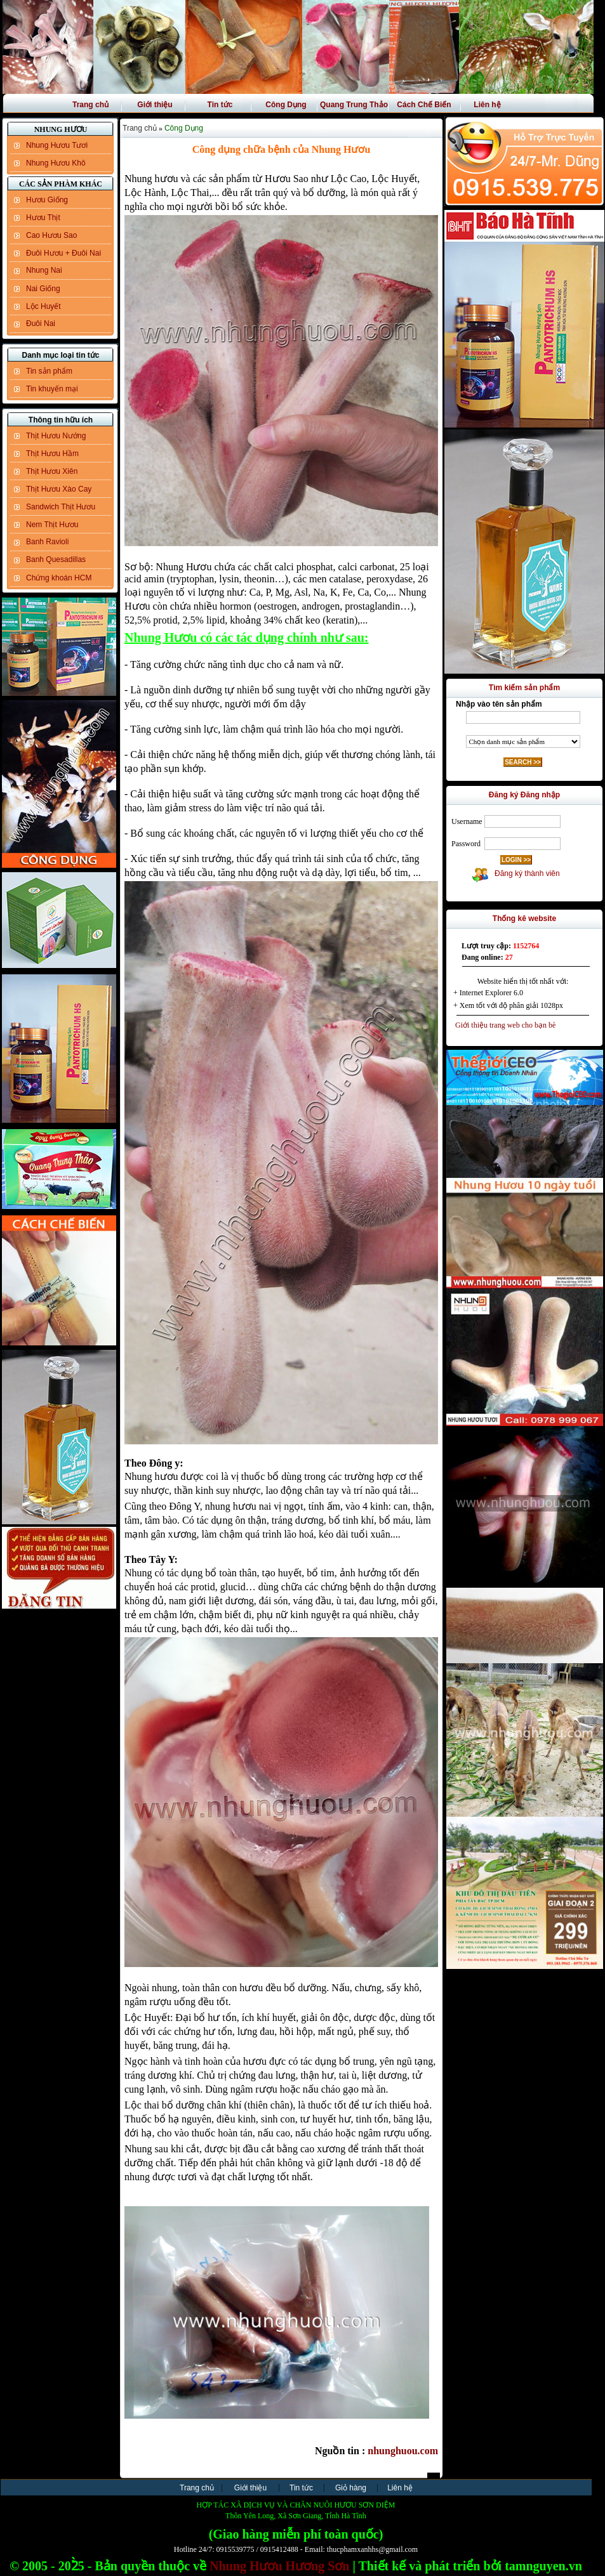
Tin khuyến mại (52, 388)
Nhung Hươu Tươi (57, 145)
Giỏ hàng (350, 2487)
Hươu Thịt (43, 217)
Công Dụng (285, 104)
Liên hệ (487, 104)
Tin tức (220, 104)
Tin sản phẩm (49, 371)
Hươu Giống (47, 199)
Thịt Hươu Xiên (51, 471)
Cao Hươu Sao (51, 235)
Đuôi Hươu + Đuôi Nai (63, 253)
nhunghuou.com (403, 2450)
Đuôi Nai (40, 323)
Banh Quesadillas (56, 559)
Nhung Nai (44, 270)
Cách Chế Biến (424, 104)
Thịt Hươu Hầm (52, 453)
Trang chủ (90, 104)
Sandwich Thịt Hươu (60, 506)
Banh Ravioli (47, 541)
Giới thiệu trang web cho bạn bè (502, 1025)
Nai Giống (43, 288)
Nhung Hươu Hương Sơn (279, 2566)
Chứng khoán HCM (58, 577)
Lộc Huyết (43, 306)
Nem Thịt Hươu (52, 524)
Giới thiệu (154, 104)
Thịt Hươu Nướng (56, 435)
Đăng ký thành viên (524, 873)
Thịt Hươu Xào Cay (58, 489)
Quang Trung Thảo (354, 104)
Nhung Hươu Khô (56, 163)
